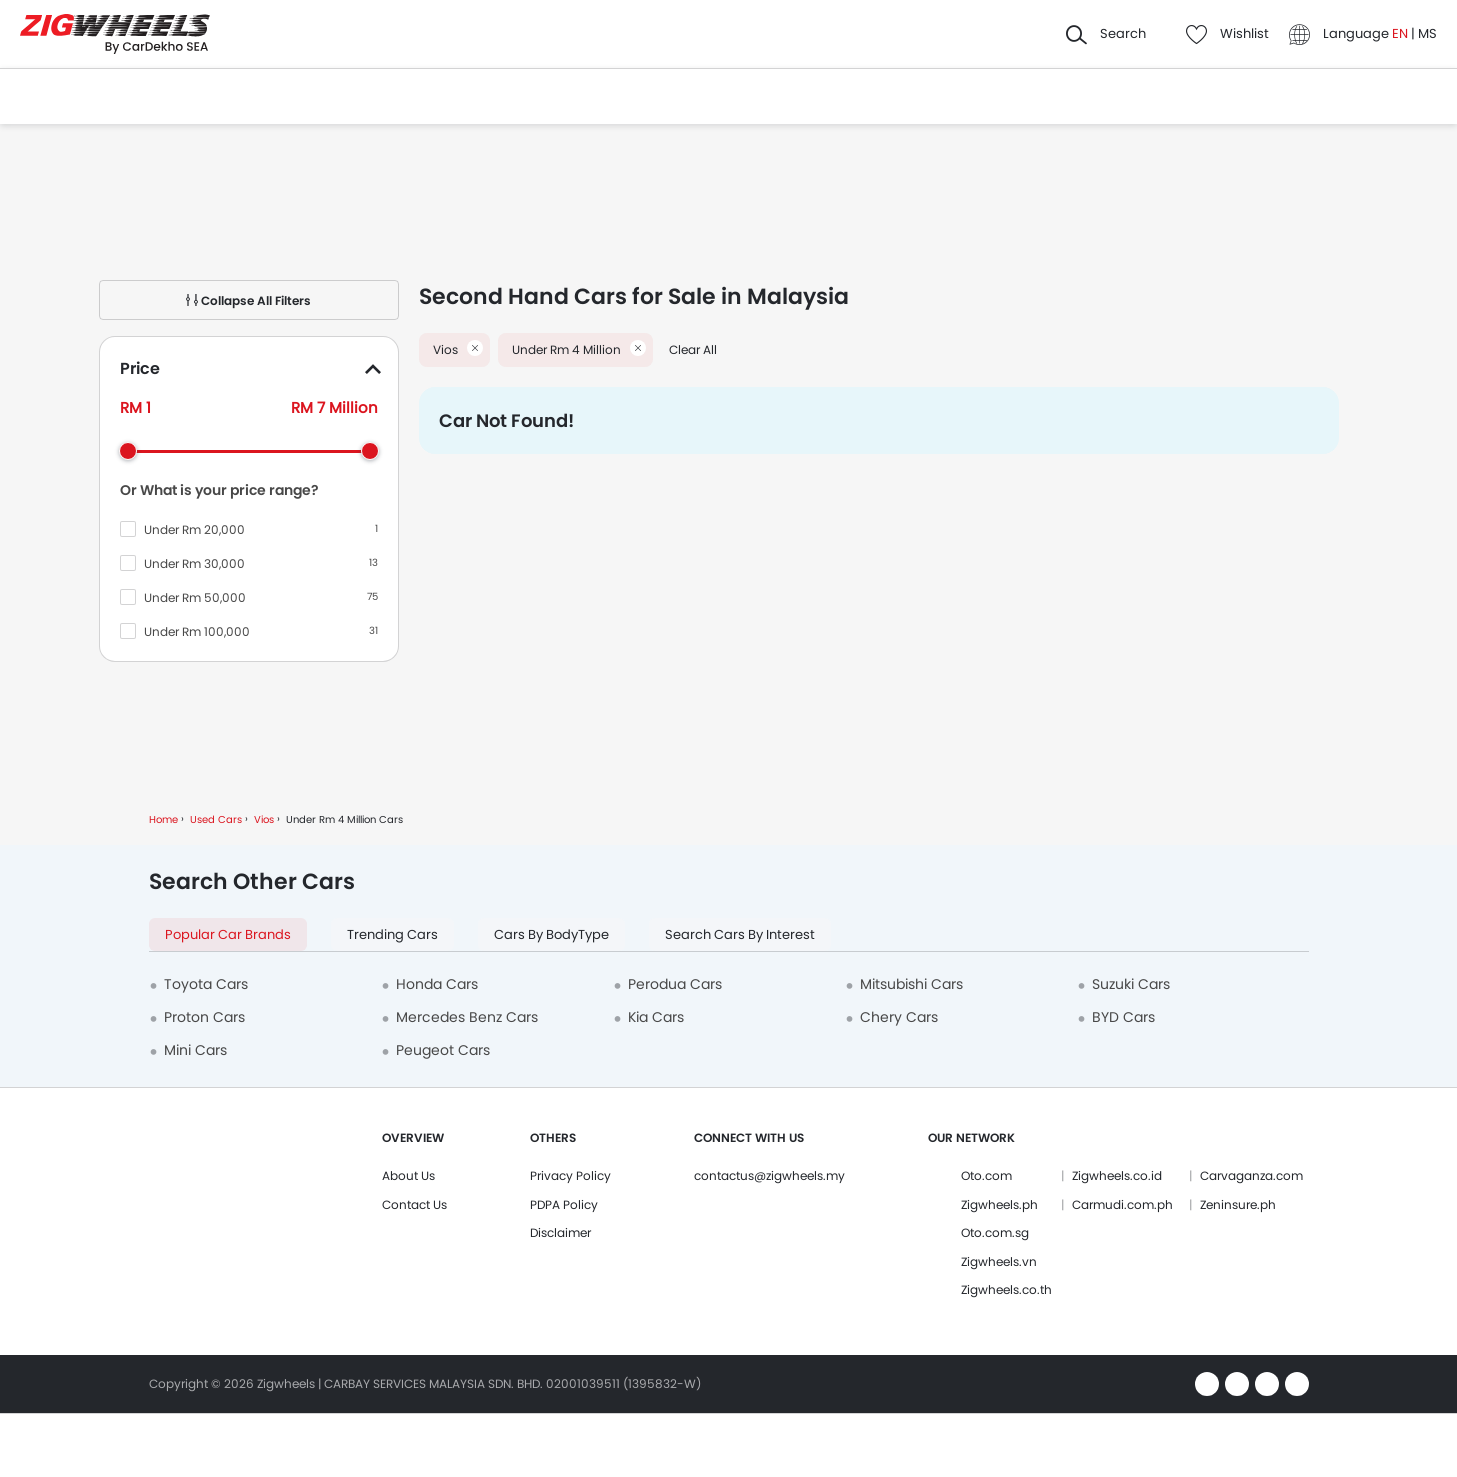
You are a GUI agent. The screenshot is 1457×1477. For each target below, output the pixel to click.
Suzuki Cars (1131, 984)
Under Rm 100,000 (197, 631)
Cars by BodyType (551, 934)
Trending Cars (392, 934)
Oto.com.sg (995, 1232)
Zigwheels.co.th (1006, 1289)
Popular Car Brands (228, 934)
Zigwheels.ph (999, 1204)
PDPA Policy (564, 1204)
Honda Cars (437, 984)
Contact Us (414, 1204)
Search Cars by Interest (740, 934)
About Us (408, 1175)
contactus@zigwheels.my (769, 1175)
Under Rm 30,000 (194, 563)
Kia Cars (656, 1017)
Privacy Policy (570, 1175)
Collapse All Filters (248, 300)
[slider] (128, 451)
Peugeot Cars (443, 1050)
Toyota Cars (206, 984)
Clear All (693, 349)
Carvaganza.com (1251, 1175)
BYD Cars (1123, 1017)
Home (163, 819)
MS (1427, 33)
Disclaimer (560, 1232)
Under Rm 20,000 (194, 529)
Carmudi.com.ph (1122, 1204)
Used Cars (216, 819)
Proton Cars (204, 1017)
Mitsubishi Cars (911, 984)
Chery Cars (899, 1017)
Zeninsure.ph (1238, 1204)
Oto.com (986, 1175)
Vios (264, 819)
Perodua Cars (675, 984)
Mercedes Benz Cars (467, 1017)
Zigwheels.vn (999, 1261)
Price (140, 368)
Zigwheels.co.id (1117, 1175)
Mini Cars (195, 1050)
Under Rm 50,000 (195, 597)
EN (1401, 33)
